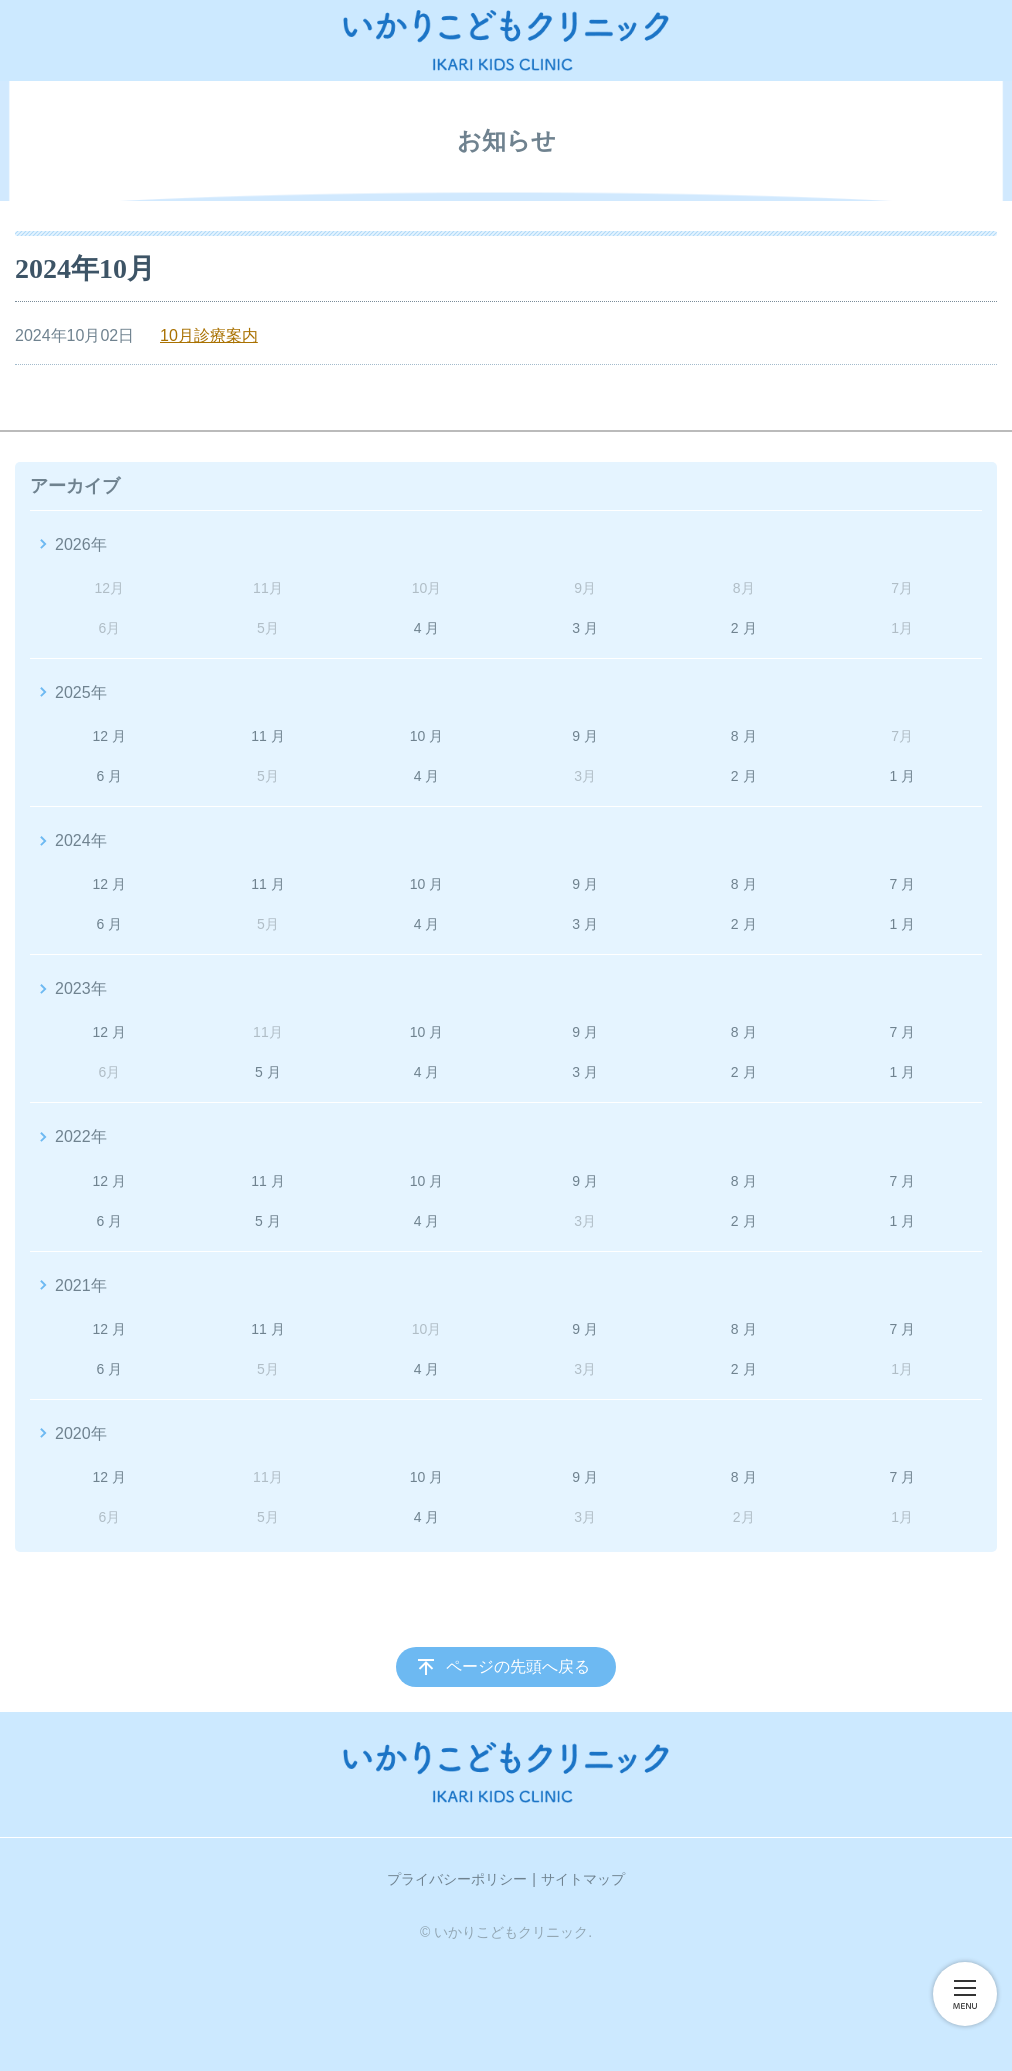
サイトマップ (583, 1879)
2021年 (81, 1285)
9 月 (585, 736)
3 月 (585, 628)
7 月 (902, 884)
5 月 (268, 1072)
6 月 (109, 776)
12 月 (109, 736)
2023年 (81, 988)
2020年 (81, 1433)
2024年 (81, 840)
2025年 (81, 692)
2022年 (81, 1136)
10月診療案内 (209, 335)
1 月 (902, 776)
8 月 (744, 736)
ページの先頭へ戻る (518, 1666)
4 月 (427, 628)
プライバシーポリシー (457, 1879)
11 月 (267, 736)
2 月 (744, 628)
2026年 (81, 544)
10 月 (426, 736)
